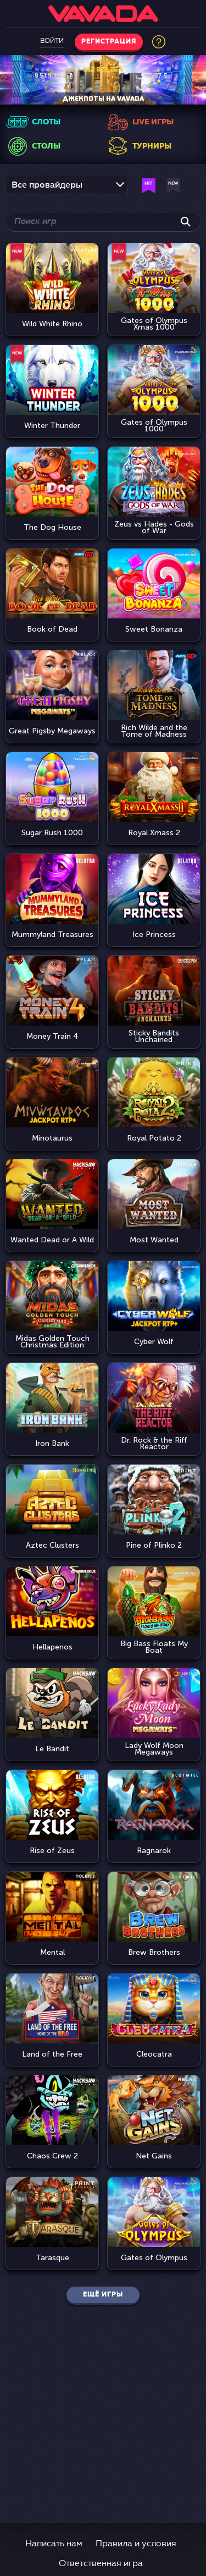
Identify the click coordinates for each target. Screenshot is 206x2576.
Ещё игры (103, 2295)
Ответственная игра (101, 2563)
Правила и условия (136, 2544)
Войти (52, 41)
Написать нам (53, 2544)
